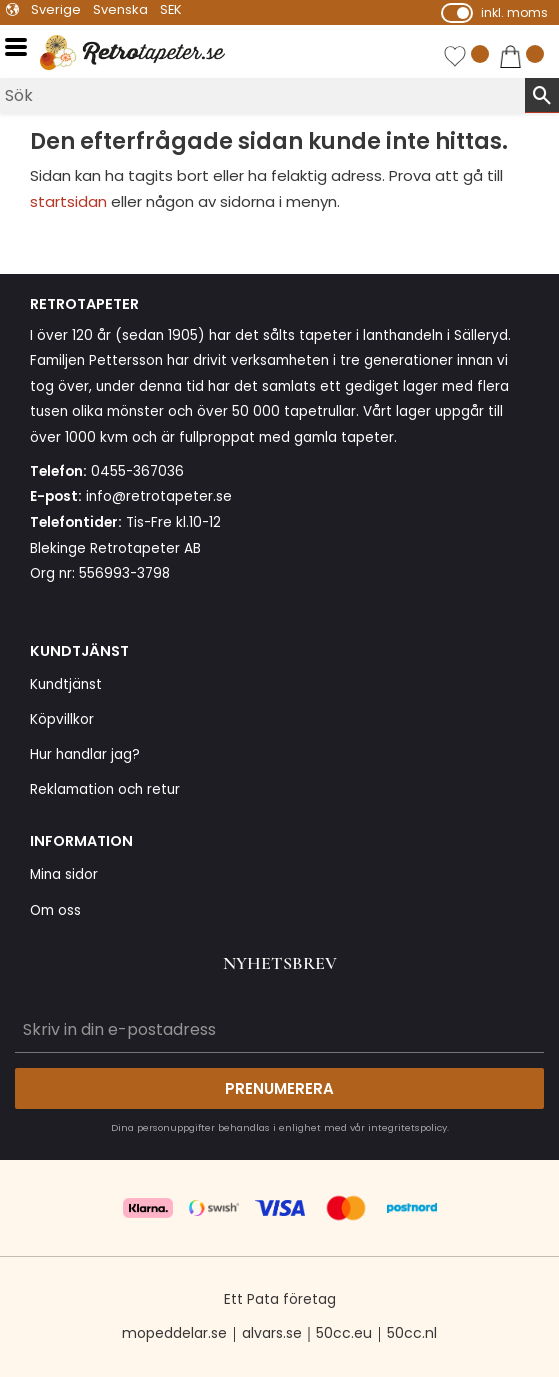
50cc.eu (344, 1333)
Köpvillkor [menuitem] (62, 719)
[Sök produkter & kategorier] (262, 95)
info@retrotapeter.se (159, 496)
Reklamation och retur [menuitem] (105, 789)
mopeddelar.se (174, 1333)
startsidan (68, 201)
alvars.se (272, 1333)
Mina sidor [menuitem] (64, 874)
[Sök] (542, 95)
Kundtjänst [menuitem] (66, 684)
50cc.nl (412, 1333)
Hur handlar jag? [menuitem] (85, 754)
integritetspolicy (407, 1127)
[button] (22, 47)
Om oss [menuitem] (55, 910)
